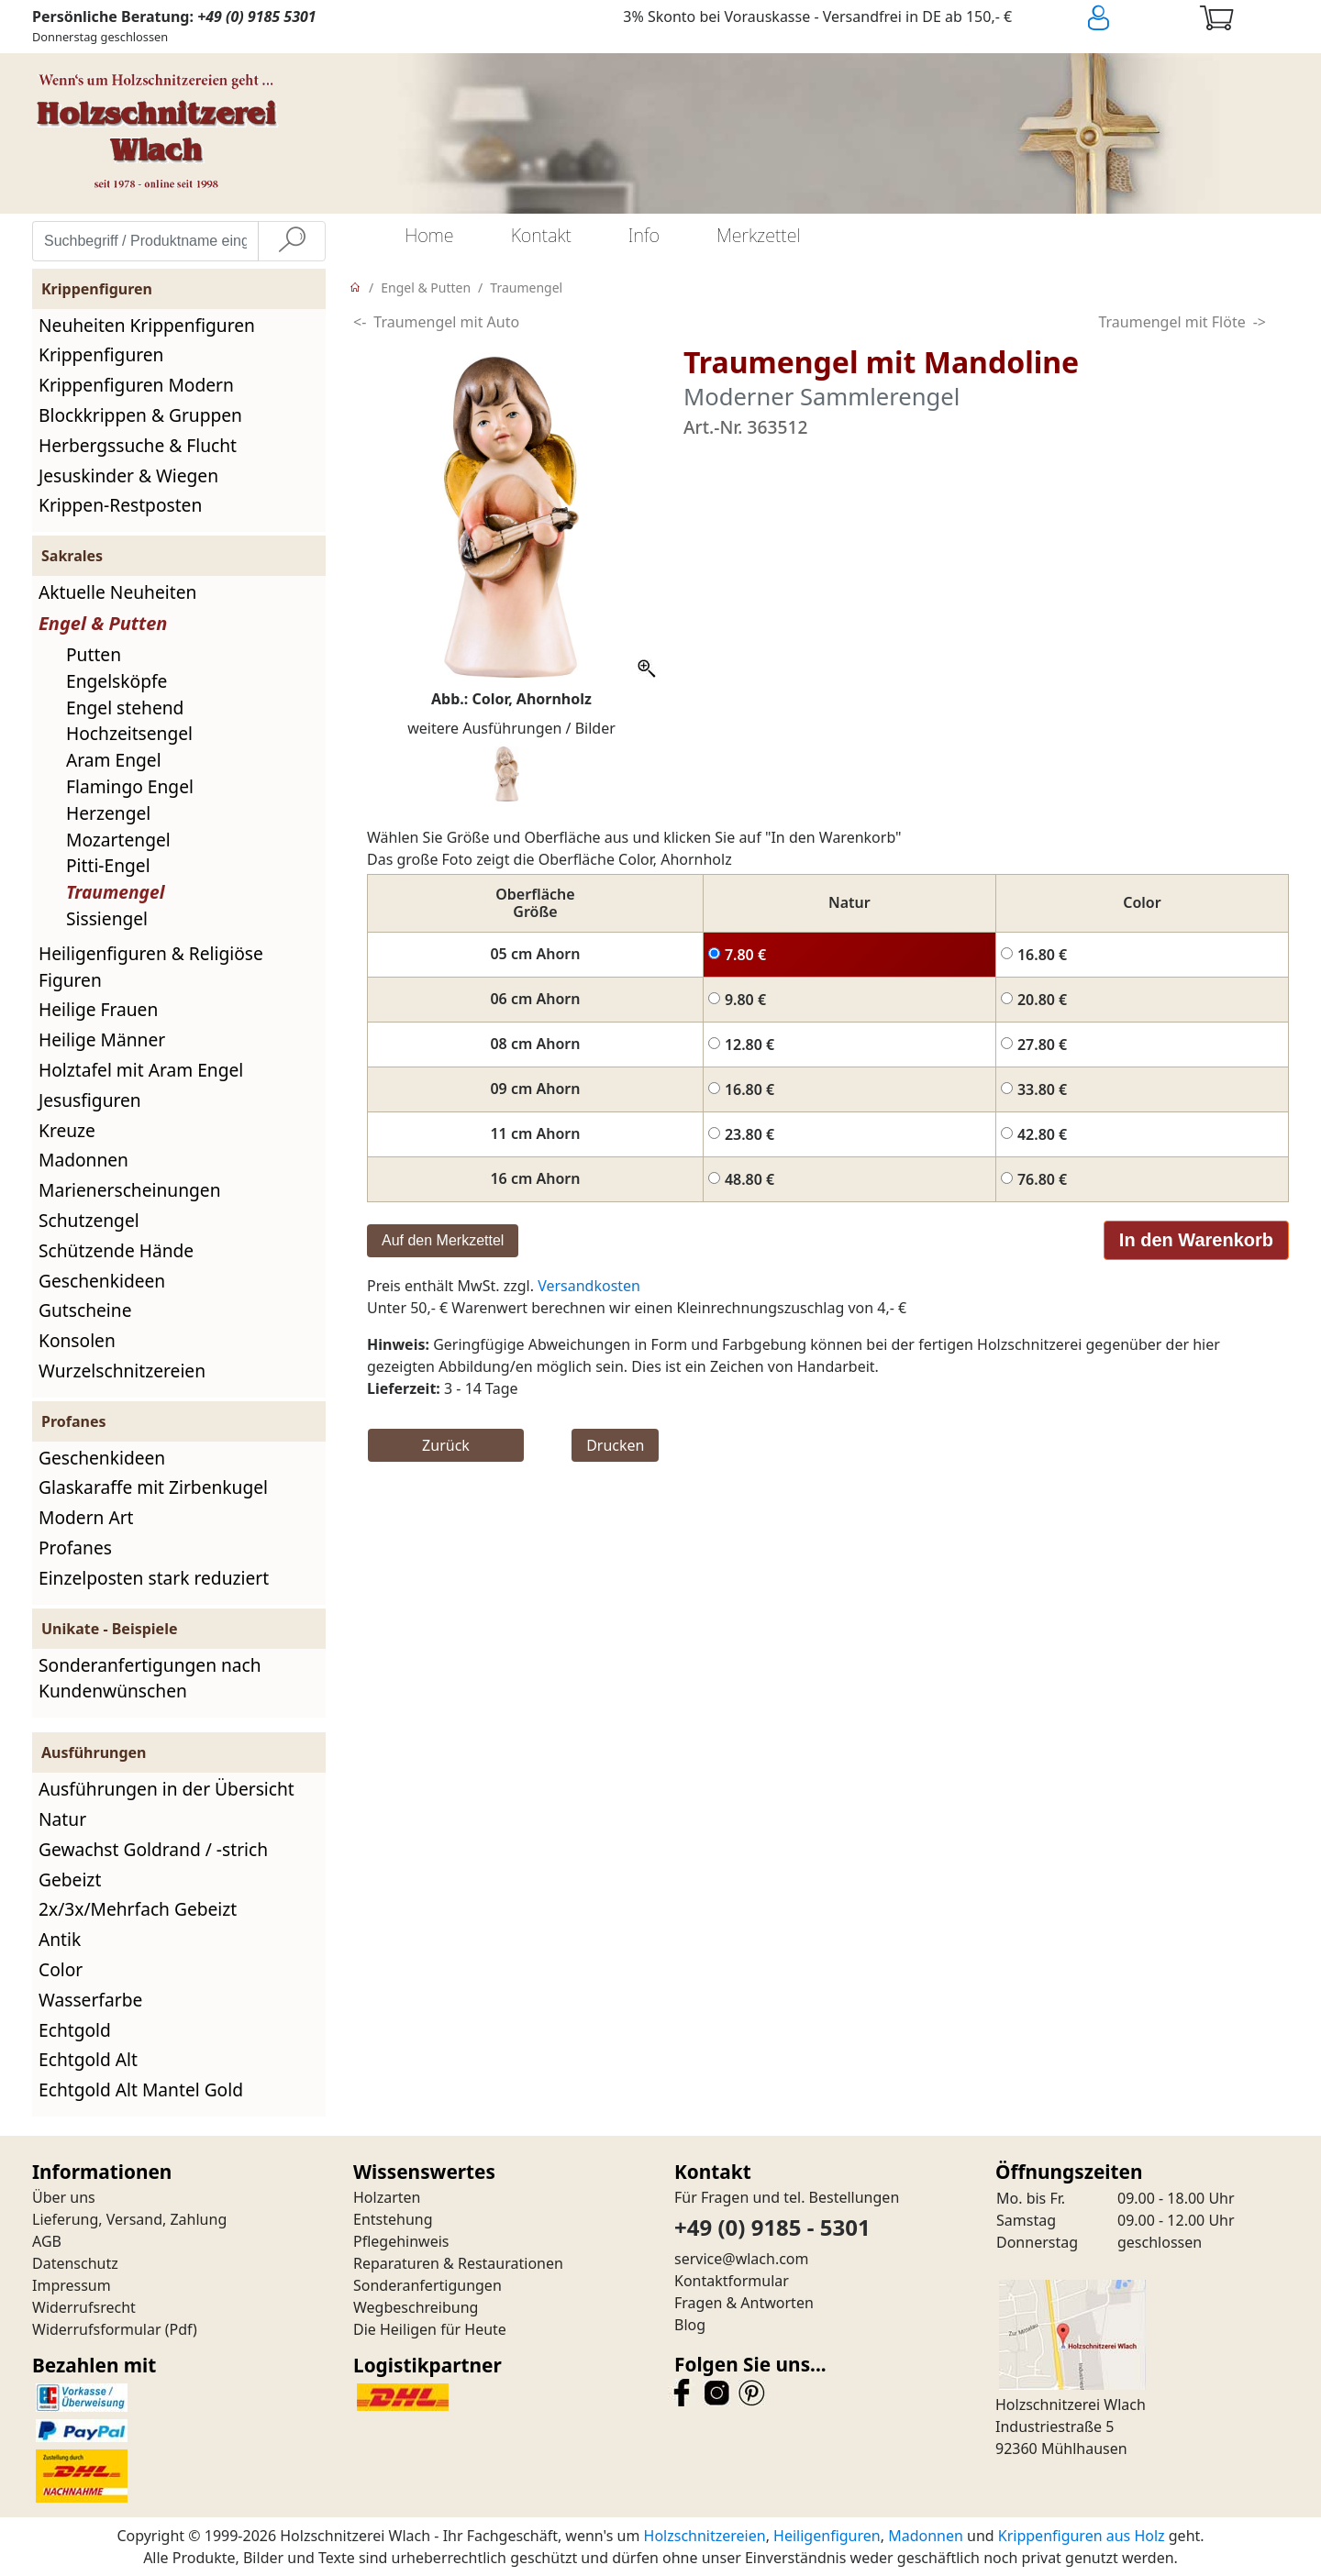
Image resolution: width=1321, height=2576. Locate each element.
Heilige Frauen (98, 1009)
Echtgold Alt (88, 2059)
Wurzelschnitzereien (122, 1370)
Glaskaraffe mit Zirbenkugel (153, 1487)
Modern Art (86, 1517)
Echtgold (75, 2030)
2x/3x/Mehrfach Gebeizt (138, 1908)
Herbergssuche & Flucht (138, 445)
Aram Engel (113, 759)
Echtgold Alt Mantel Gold (141, 2089)
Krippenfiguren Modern (136, 384)
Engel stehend (124, 707)
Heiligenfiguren (827, 2536)
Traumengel (115, 891)
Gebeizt (70, 1879)
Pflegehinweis (401, 2241)
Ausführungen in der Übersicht (166, 1788)
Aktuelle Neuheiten (117, 592)
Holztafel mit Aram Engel (141, 1069)
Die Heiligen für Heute (429, 2329)
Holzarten (386, 2197)
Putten (93, 654)
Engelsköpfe (116, 681)
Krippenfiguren (101, 354)
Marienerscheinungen (130, 1189)
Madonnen (83, 1159)
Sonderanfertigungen (427, 2285)
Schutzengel (89, 1220)
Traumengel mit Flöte (1171, 322)
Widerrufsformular (96, 2329)
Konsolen (77, 1340)
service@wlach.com (741, 2259)
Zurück (446, 1445)
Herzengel (108, 813)
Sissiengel (107, 918)
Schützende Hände (116, 1250)
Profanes (75, 1547)
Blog (689, 2325)
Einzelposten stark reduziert (154, 1577)
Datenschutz (75, 2263)
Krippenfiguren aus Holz (1081, 2536)
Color (61, 1969)
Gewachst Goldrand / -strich (153, 1849)
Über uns (63, 2197)
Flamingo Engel (130, 786)
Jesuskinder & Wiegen (128, 475)
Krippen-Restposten (120, 504)
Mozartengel (118, 839)
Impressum (71, 2285)
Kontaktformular (731, 2281)
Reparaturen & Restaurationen (458, 2263)
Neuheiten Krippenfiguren (147, 325)
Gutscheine (85, 1310)
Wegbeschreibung (415, 2307)
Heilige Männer (102, 1039)
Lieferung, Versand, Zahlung (129, 2219)
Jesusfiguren (90, 1100)
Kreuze (67, 1130)
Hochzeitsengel (129, 733)
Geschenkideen (102, 1280)
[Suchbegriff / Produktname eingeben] (145, 241)
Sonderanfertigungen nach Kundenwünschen (150, 1678)
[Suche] (292, 241)
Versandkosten (589, 1286)
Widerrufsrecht (84, 2307)
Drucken (615, 1445)
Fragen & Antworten (744, 2303)
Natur (62, 1819)
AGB (46, 2241)
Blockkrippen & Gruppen (140, 415)
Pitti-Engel (108, 865)
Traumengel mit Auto (446, 322)
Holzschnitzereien (705, 2536)
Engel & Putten (103, 623)
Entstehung (393, 2219)
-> (1259, 322)
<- (359, 322)
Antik (60, 1939)
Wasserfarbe (90, 1999)
